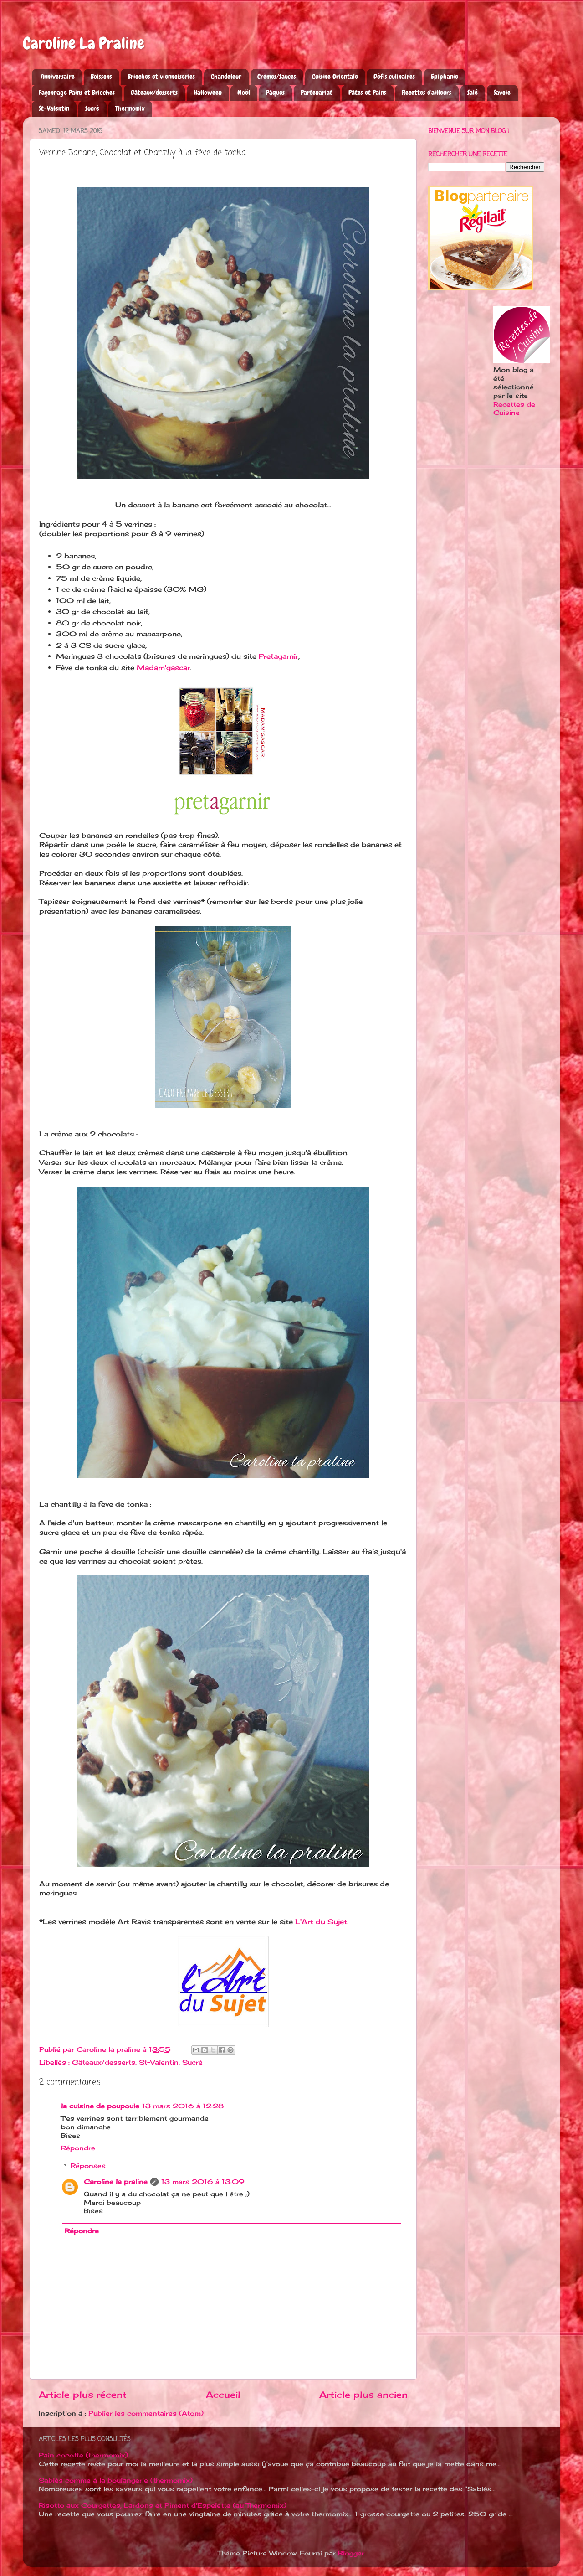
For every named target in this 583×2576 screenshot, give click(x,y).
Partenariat (316, 92)
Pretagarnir (278, 656)
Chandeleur (226, 76)
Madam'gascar (163, 667)
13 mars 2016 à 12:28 (183, 2106)
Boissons (101, 76)
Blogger (351, 2553)
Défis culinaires (394, 76)
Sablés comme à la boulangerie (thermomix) (116, 2480)
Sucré (92, 108)
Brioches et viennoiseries (161, 76)
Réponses (88, 2165)
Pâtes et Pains (367, 92)
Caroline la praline (116, 2181)
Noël (243, 92)
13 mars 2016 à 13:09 (203, 2181)
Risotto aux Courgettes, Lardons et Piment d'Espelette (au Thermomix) (162, 2505)
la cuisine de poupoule (100, 2106)
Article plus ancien (363, 2394)
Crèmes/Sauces (276, 76)
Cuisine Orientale (335, 76)
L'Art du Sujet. (321, 1921)
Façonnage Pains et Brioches (77, 92)
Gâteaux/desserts (154, 92)
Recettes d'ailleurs (426, 92)
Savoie (502, 92)
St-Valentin (54, 108)
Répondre (78, 2148)
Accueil (223, 2394)
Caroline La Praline (83, 43)
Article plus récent (83, 2394)
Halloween (208, 92)
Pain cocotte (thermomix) (83, 2455)
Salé (472, 92)
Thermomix (130, 108)
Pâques (275, 92)
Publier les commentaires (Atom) (146, 2413)
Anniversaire (58, 76)
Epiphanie (444, 76)
